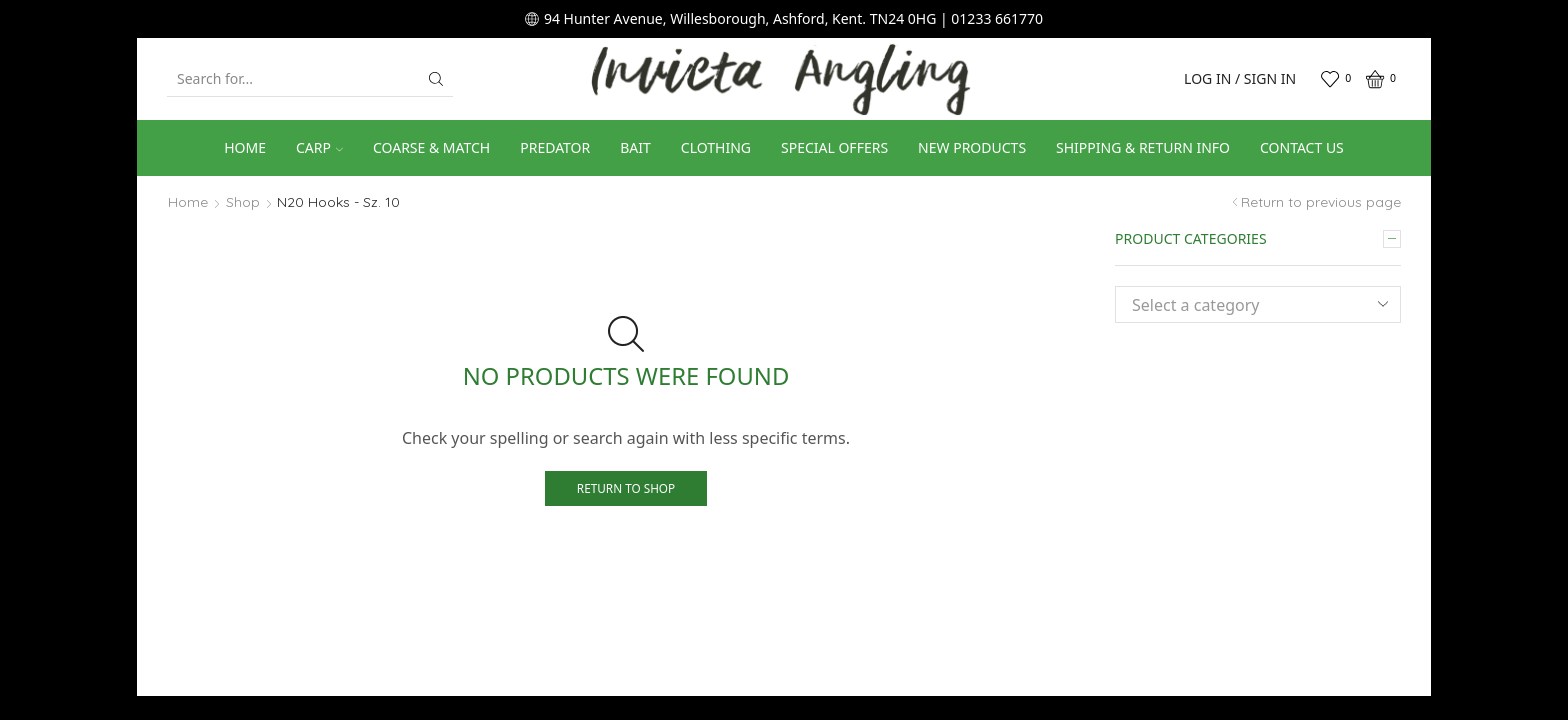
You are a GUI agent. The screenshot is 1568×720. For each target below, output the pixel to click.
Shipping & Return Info (1143, 147)
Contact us (1302, 147)
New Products (972, 147)
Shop (243, 202)
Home (245, 147)
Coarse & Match (431, 147)
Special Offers (834, 147)
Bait (635, 147)
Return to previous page (1321, 202)
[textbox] (1243, 305)
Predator (555, 147)
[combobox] (1258, 304)
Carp (319, 147)
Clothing (716, 147)
